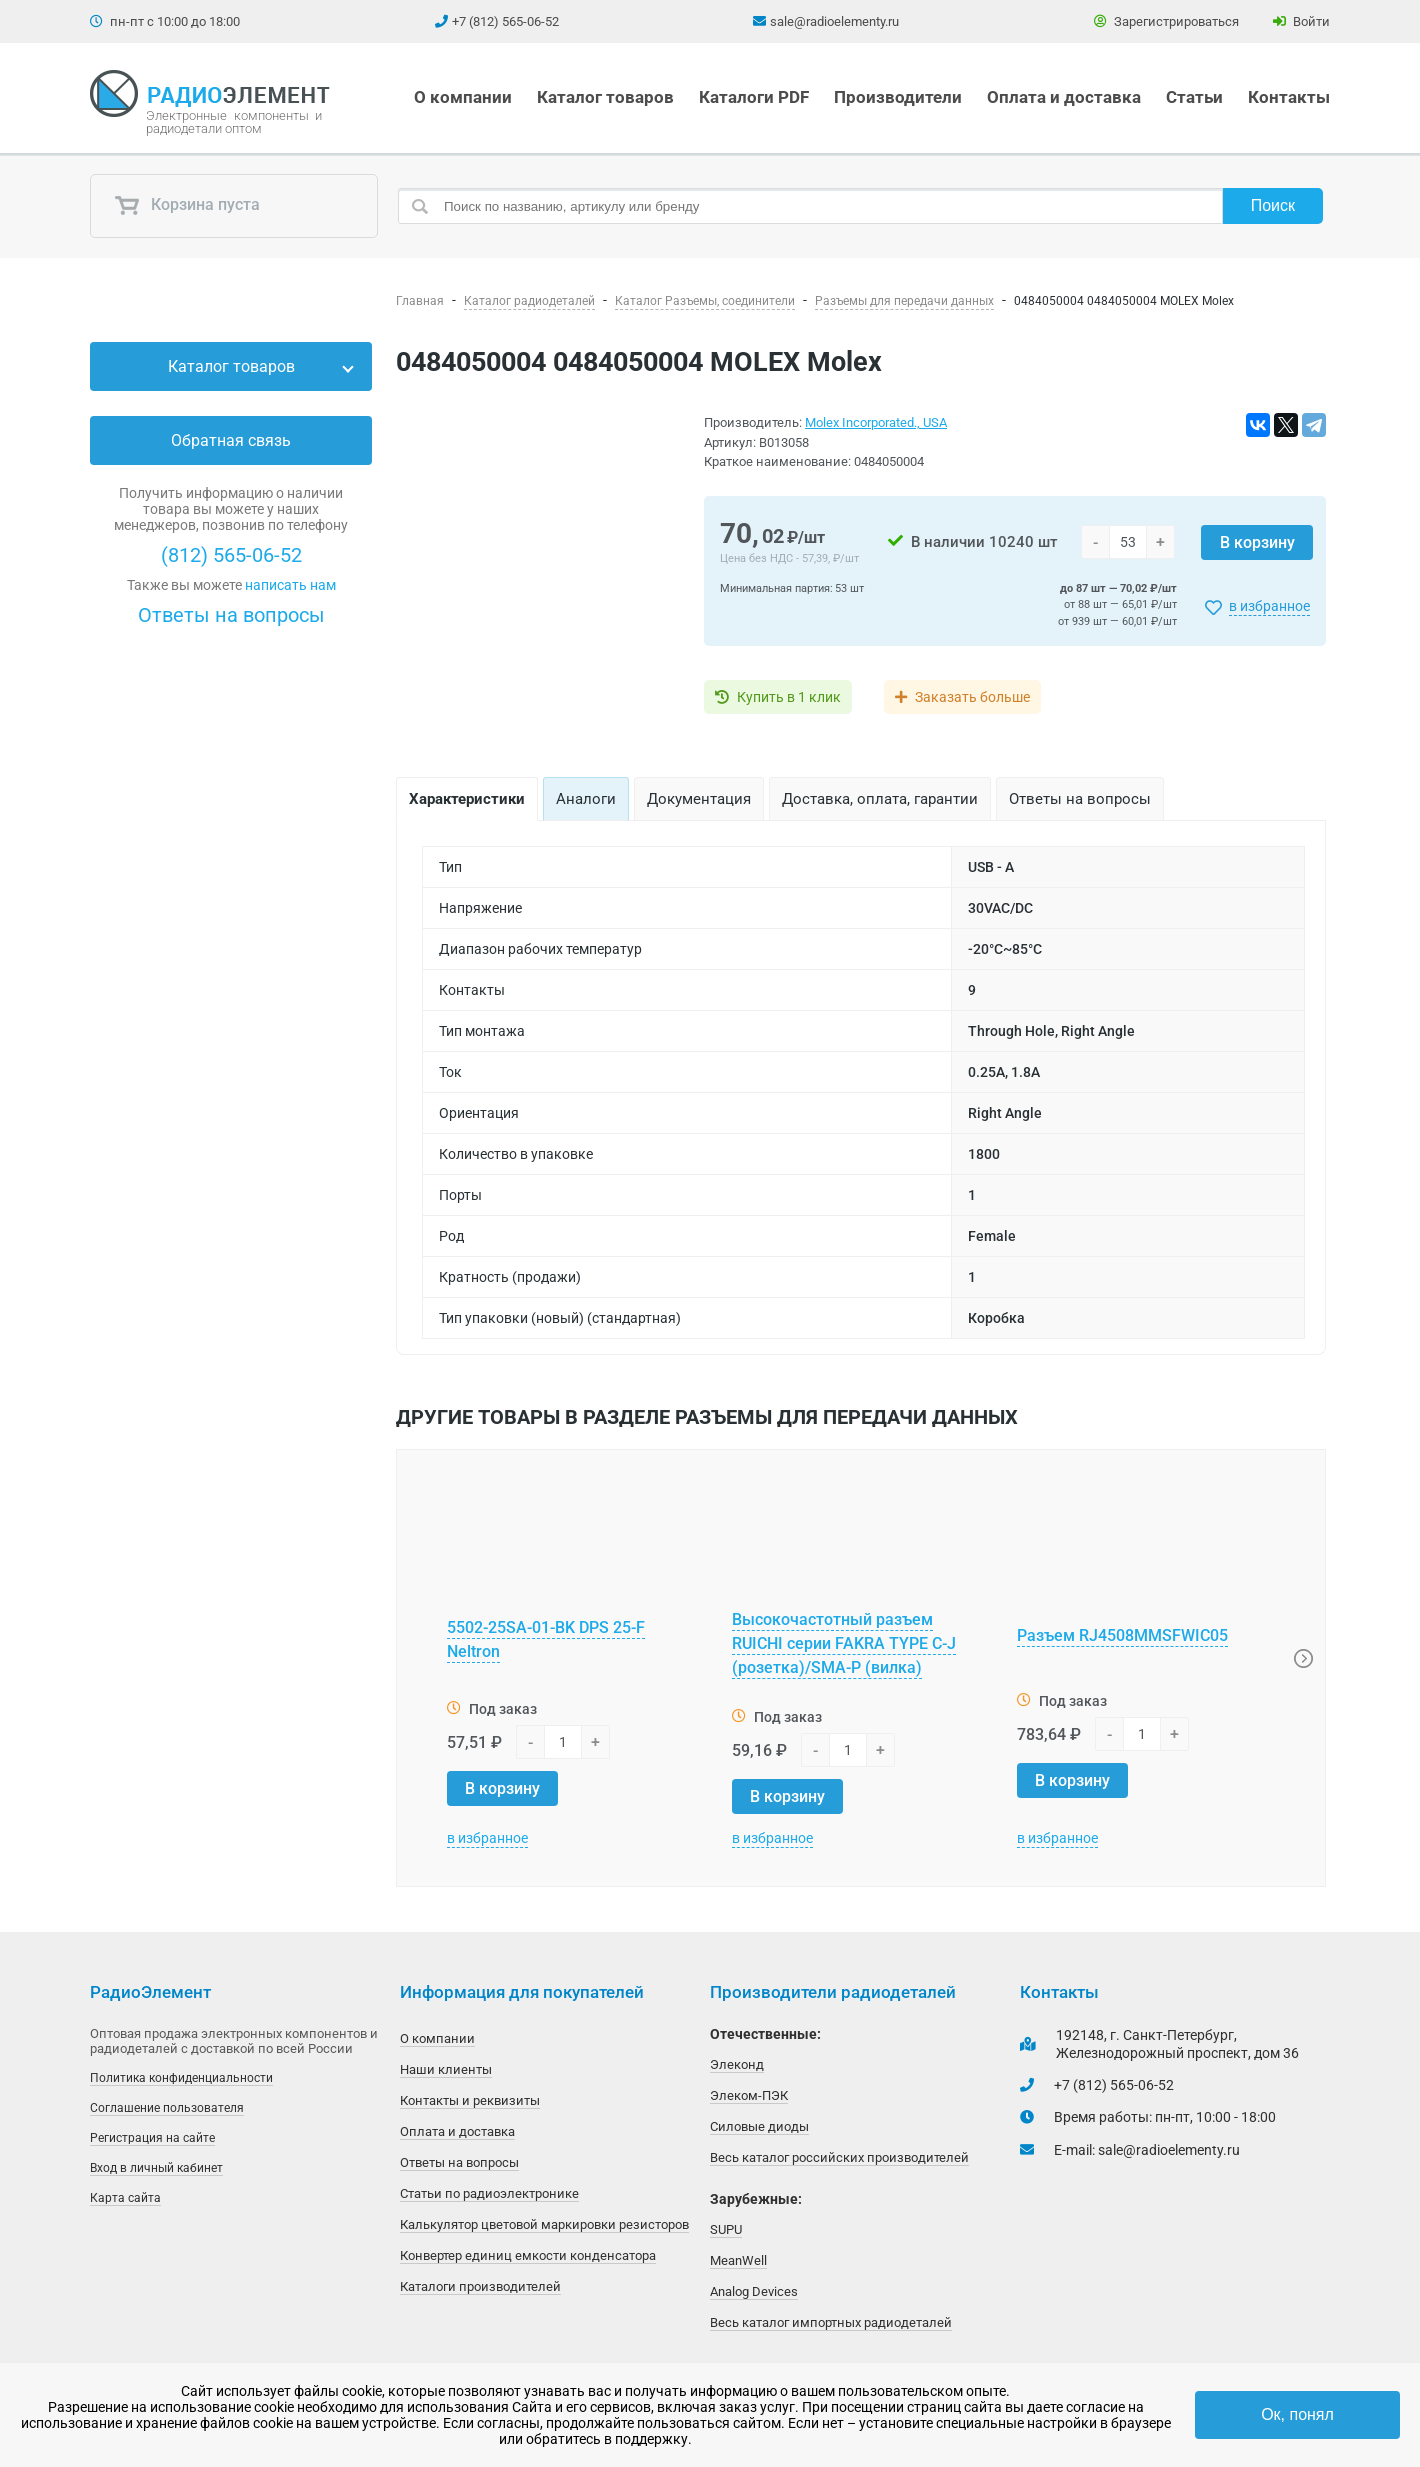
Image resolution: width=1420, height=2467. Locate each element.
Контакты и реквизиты (470, 2100)
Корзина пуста (187, 206)
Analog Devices (754, 2291)
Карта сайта (125, 2198)
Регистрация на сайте (152, 2138)
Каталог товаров (605, 97)
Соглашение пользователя (167, 2108)
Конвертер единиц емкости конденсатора (528, 2255)
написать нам (290, 585)
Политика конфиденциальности (181, 2078)
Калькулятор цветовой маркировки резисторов (544, 2224)
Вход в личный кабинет (156, 2168)
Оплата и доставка (1064, 97)
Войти (1301, 21)
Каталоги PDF (754, 97)
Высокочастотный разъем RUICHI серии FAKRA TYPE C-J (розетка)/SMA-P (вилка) (844, 1643)
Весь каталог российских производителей (839, 2157)
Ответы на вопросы (231, 615)
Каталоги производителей (480, 2286)
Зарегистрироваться (1166, 21)
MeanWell (738, 2260)
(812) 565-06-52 (231, 555)
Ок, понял (1297, 2414)
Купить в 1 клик (789, 697)
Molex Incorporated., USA (876, 422)
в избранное (1269, 606)
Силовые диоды (759, 2126)
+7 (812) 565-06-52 (505, 21)
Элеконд (737, 2064)
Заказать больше (972, 697)
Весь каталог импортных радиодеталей (831, 2322)
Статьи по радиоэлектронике (489, 2193)
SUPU (726, 2229)
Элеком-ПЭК (749, 2095)
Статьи (1194, 97)
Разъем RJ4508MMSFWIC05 (1122, 1635)
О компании (463, 97)
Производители (898, 97)
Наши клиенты (446, 2069)
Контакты (1289, 97)
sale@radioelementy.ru (834, 21)
